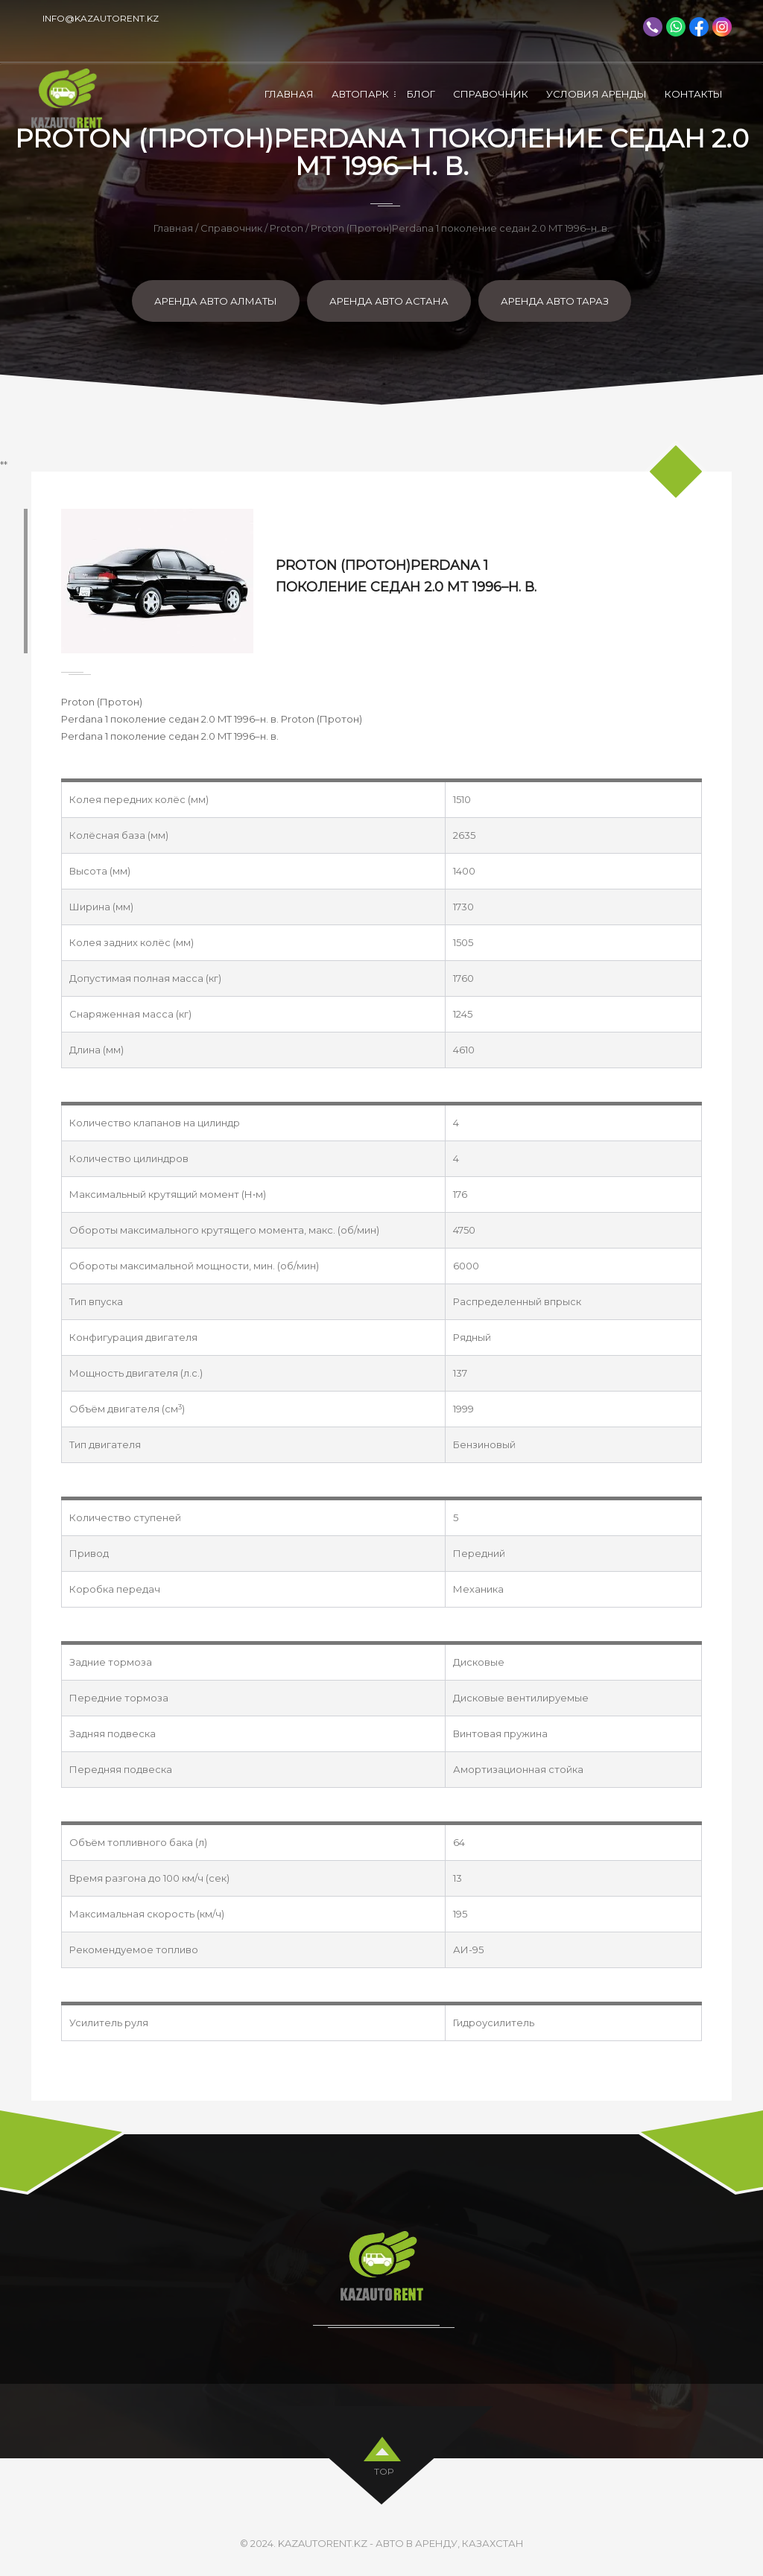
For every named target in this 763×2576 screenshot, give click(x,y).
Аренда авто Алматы (215, 301)
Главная (289, 94)
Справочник (490, 94)
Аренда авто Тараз (555, 301)
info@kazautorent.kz (100, 18)
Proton (286, 228)
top (384, 2467)
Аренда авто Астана (389, 301)
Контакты (694, 94)
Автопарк (360, 94)
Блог (421, 94)
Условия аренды (596, 94)
